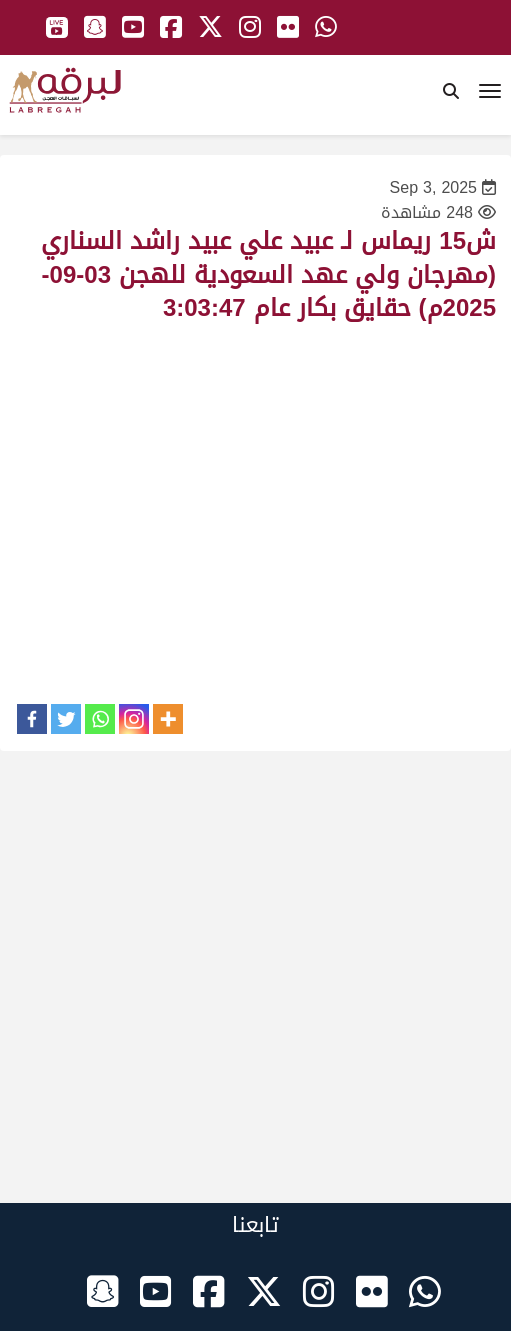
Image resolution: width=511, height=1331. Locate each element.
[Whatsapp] (100, 719)
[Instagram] (134, 719)
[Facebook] (32, 719)
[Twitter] (66, 719)
